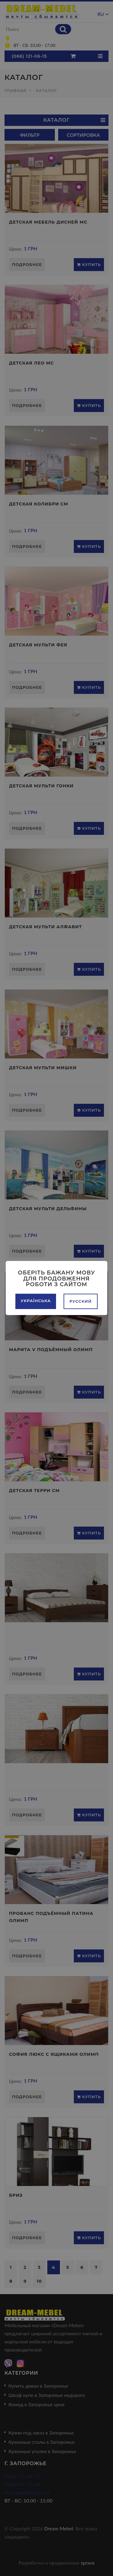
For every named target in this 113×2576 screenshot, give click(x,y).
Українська (36, 1300)
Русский (81, 1301)
